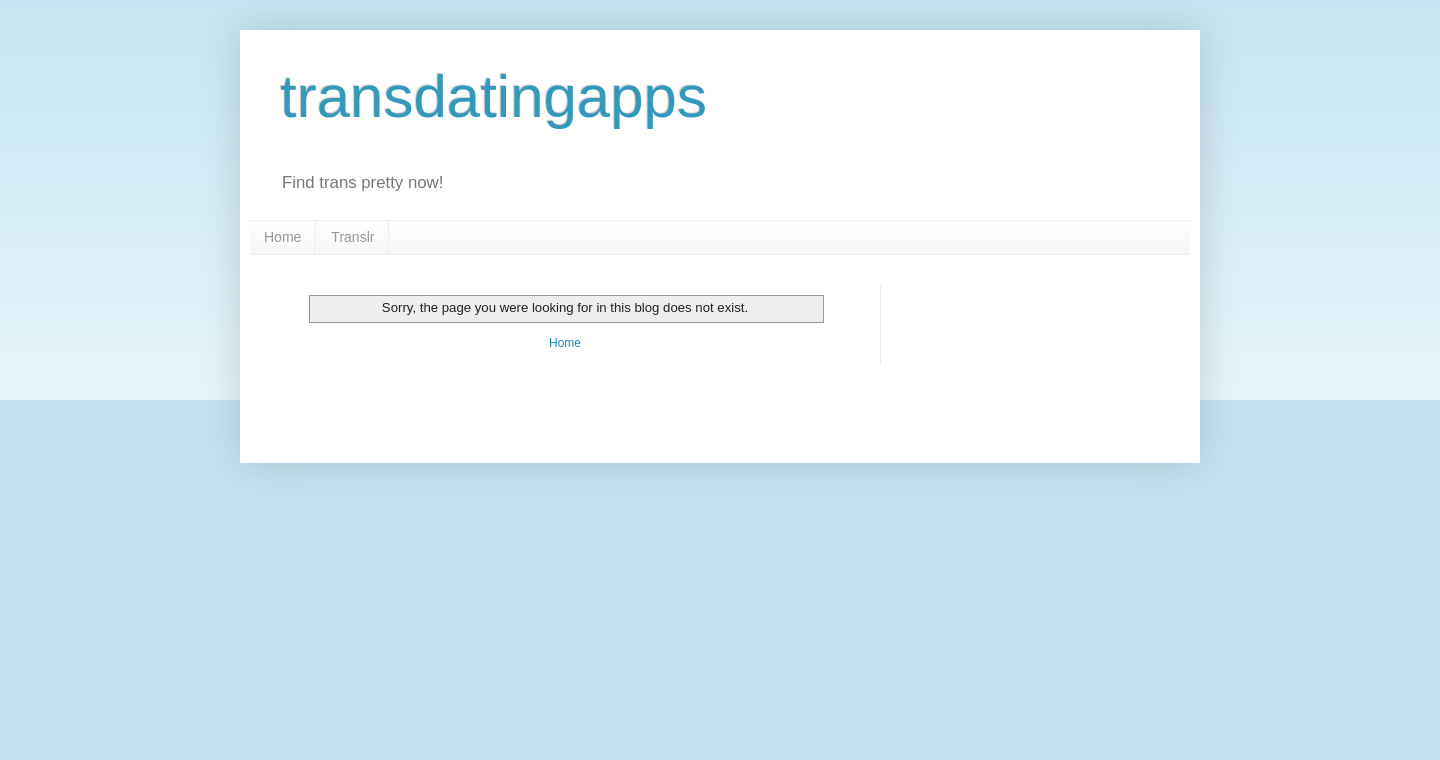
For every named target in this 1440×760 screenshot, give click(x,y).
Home (282, 237)
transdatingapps (493, 96)
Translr (352, 237)
